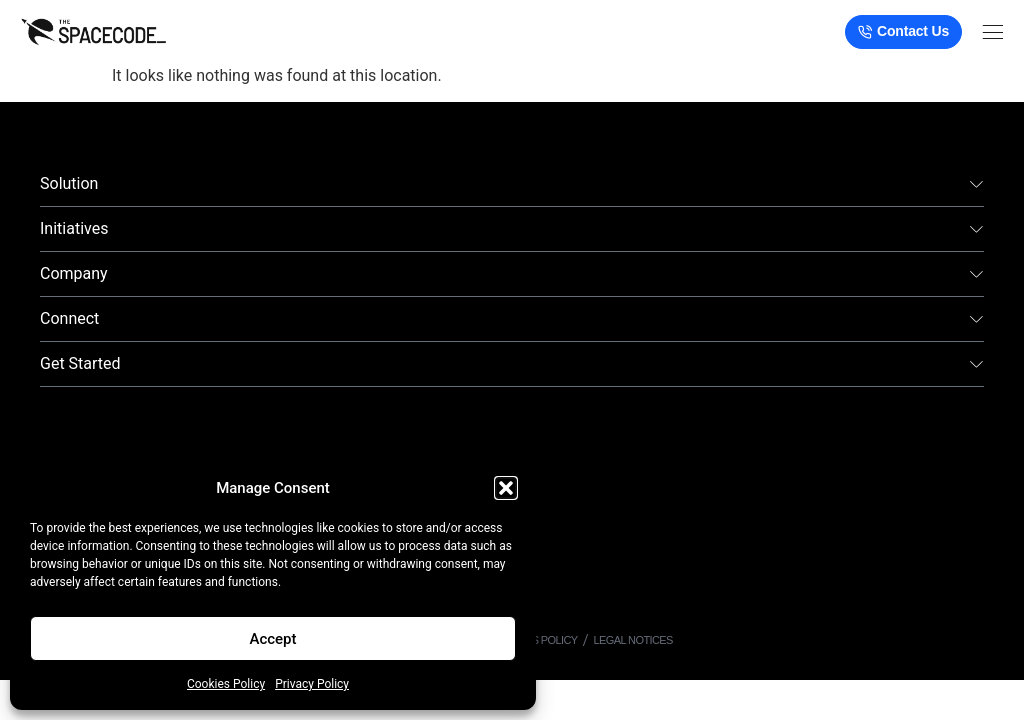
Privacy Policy (312, 684)
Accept (272, 639)
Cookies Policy (226, 684)
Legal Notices (633, 640)
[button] (506, 488)
